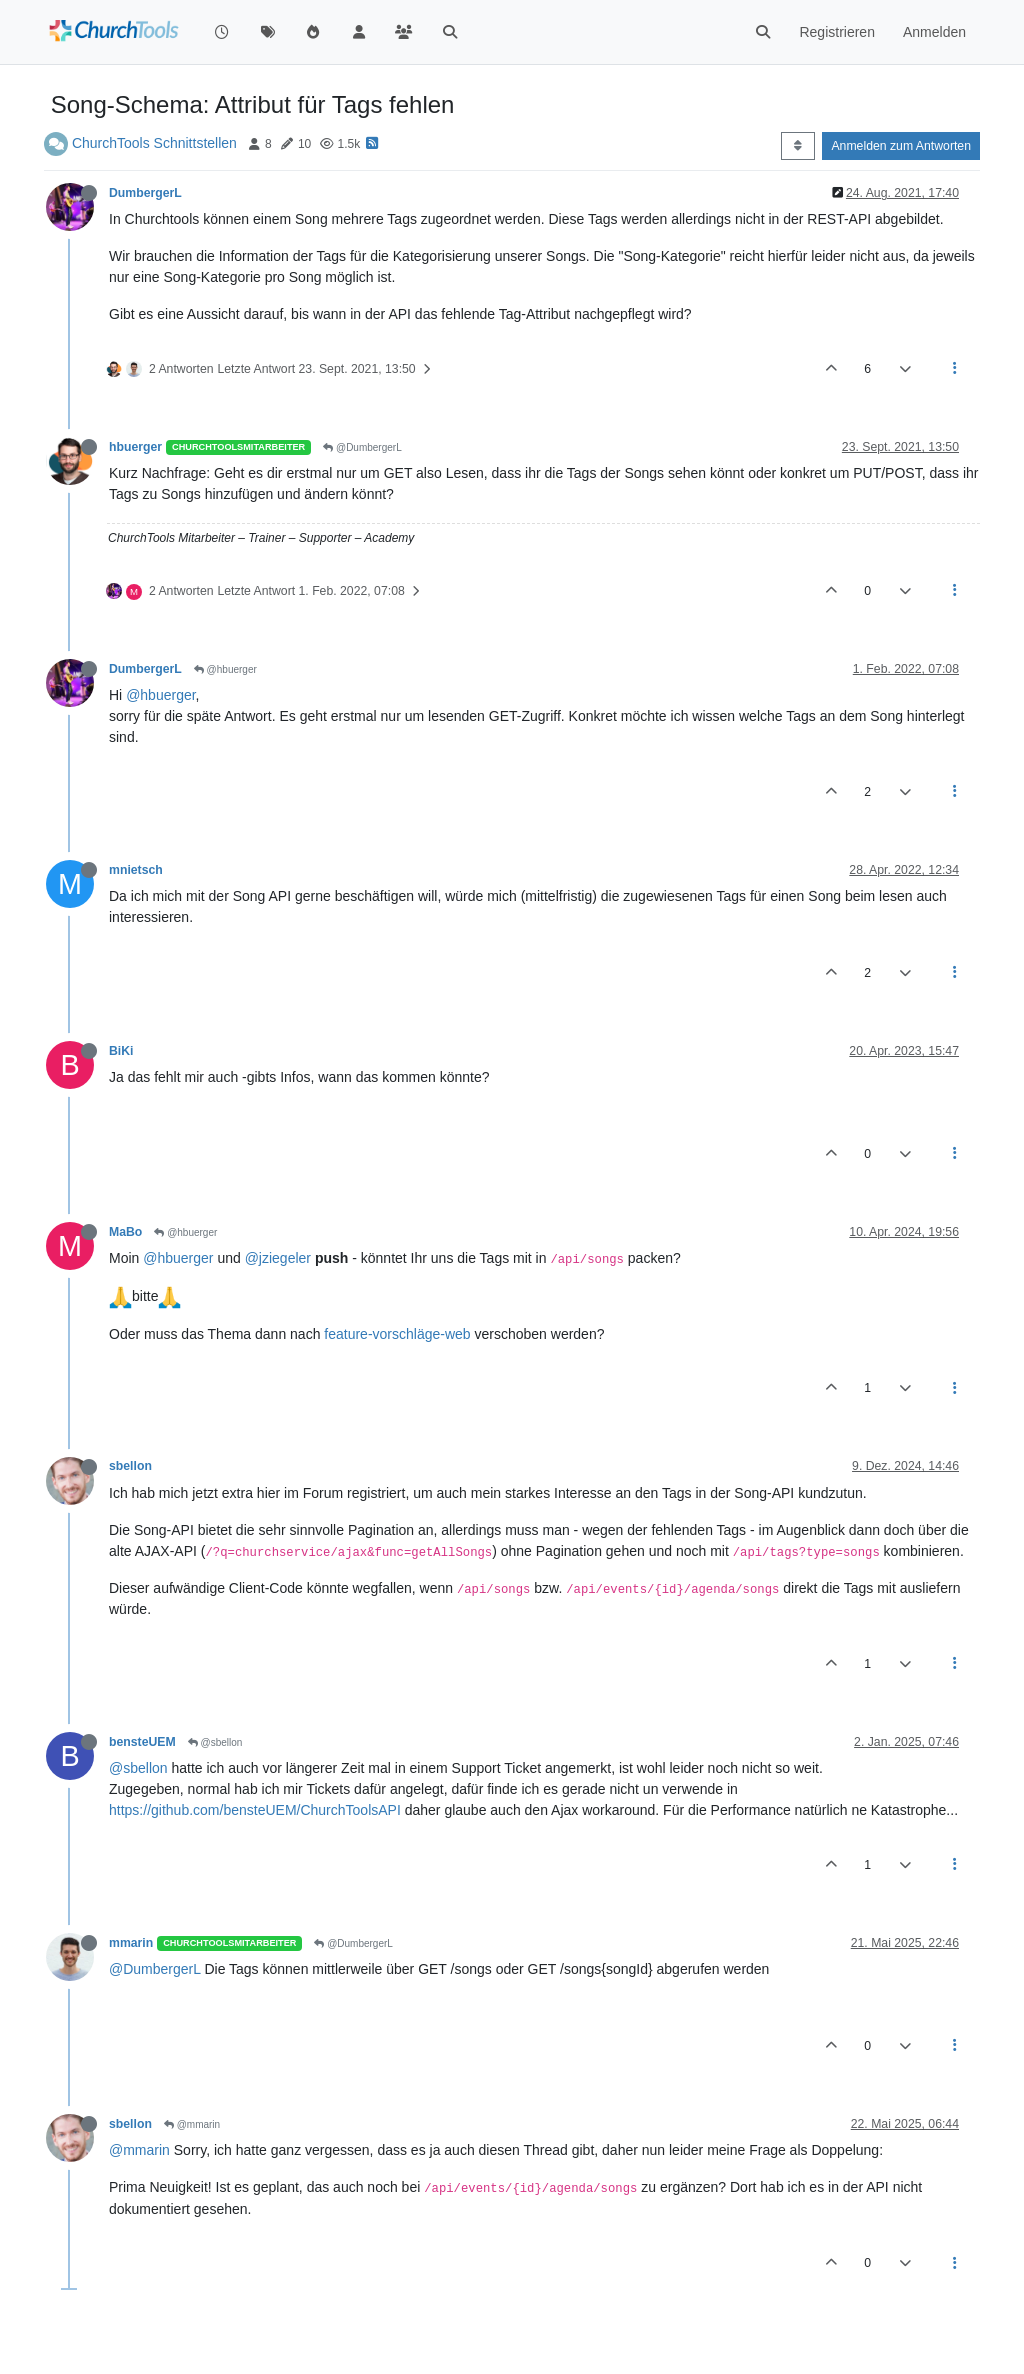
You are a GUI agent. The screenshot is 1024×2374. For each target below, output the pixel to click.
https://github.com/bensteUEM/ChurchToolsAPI (255, 1810)
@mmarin (192, 2124)
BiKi (121, 1051)
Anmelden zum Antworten (901, 146)
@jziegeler (278, 1258)
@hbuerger (225, 669)
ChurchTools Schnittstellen (154, 143)
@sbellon (215, 1742)
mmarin (131, 1943)
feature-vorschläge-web (397, 1334)
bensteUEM (142, 1742)
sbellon (130, 1466)
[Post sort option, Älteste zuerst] (797, 146)
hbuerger (135, 447)
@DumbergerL (362, 447)
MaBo (125, 1232)
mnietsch (136, 870)
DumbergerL (145, 193)
